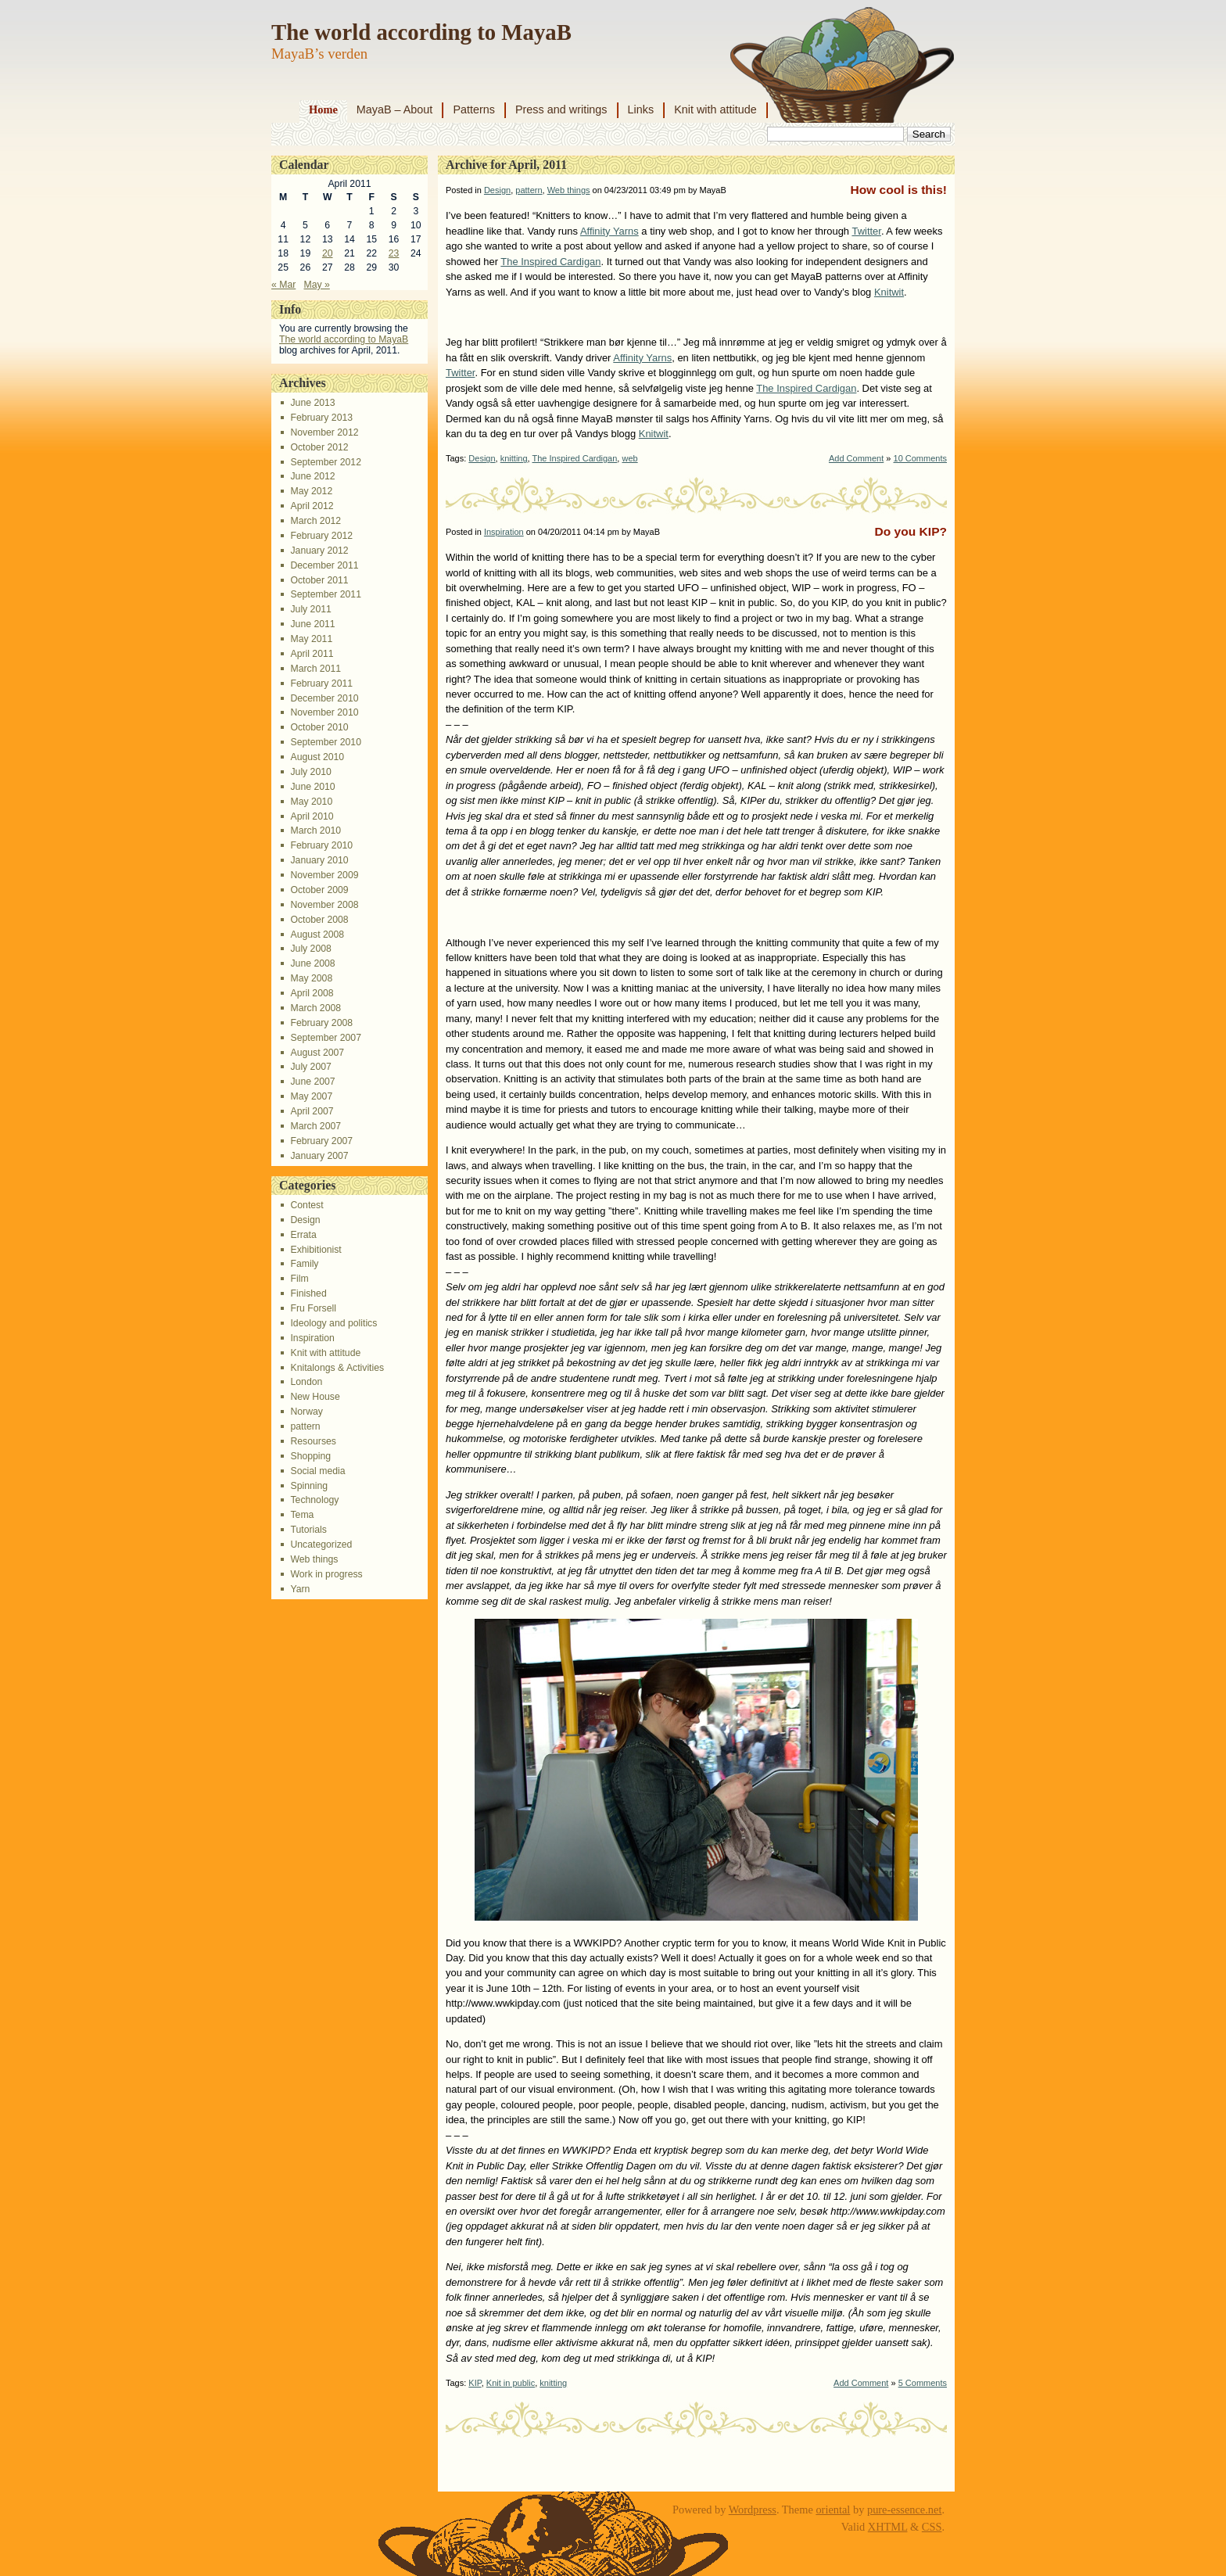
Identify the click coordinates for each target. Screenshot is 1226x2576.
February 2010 (321, 845)
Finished (308, 1293)
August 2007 (317, 1052)
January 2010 (319, 860)
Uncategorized (321, 1544)
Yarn (300, 1589)
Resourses (312, 1441)
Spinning (309, 1485)
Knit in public (510, 2383)
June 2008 (312, 963)
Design (305, 1219)
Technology (314, 1499)
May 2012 (311, 491)
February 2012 (321, 535)
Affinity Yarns (609, 231)
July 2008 (310, 948)
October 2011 (319, 580)
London (306, 1381)
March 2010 (315, 830)
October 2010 (319, 727)
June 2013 (312, 402)
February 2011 (321, 683)
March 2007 (315, 1126)
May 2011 (311, 638)
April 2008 (311, 993)
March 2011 (315, 668)
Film (299, 1278)
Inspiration (312, 1338)
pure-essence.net (904, 2509)
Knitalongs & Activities (337, 1367)
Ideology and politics (333, 1323)
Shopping (310, 1456)
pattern (305, 1426)
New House (314, 1396)
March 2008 (315, 1008)
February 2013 (321, 417)
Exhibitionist (315, 1249)
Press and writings (561, 109)
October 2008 (319, 919)
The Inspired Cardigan (550, 261)
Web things (314, 1559)
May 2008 (311, 978)
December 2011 (324, 565)
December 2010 (324, 698)
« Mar (283, 284)
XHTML (888, 2526)
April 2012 (311, 505)
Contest (306, 1205)
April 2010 (311, 816)
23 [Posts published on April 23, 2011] (394, 253)
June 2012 (312, 476)
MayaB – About (395, 109)
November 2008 (324, 904)
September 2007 (325, 1037)
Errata (303, 1234)
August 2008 (317, 934)
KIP (474, 2383)
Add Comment (856, 458)
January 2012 (319, 550)
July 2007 (310, 1066)
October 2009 (319, 889)
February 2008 (321, 1022)
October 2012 (319, 447)
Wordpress (752, 2509)
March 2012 (315, 520)
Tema (302, 1514)
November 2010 (324, 712)
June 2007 (312, 1081)
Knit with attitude (715, 109)
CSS (932, 2526)
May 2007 (311, 1096)
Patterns (474, 109)
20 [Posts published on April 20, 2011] (327, 253)
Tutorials (308, 1529)
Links (641, 109)
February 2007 (321, 1141)
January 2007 (319, 1155)
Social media (317, 1471)
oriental (833, 2509)
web (629, 458)
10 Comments (920, 458)
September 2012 (325, 462)
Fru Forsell (312, 1308)
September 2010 (325, 742)
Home (323, 109)
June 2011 (312, 624)
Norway (306, 1411)
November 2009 (324, 875)
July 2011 (310, 609)
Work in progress (326, 1574)
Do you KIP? (911, 531)
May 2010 (311, 801)
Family (304, 1263)
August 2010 (317, 757)
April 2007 (311, 1111)
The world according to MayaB (421, 32)
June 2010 (312, 786)
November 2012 (324, 432)
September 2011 (325, 594)
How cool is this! (898, 189)
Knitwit (889, 292)
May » (317, 284)
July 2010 (310, 771)
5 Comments (922, 2383)
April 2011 (311, 653)
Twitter (865, 231)
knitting (514, 458)
